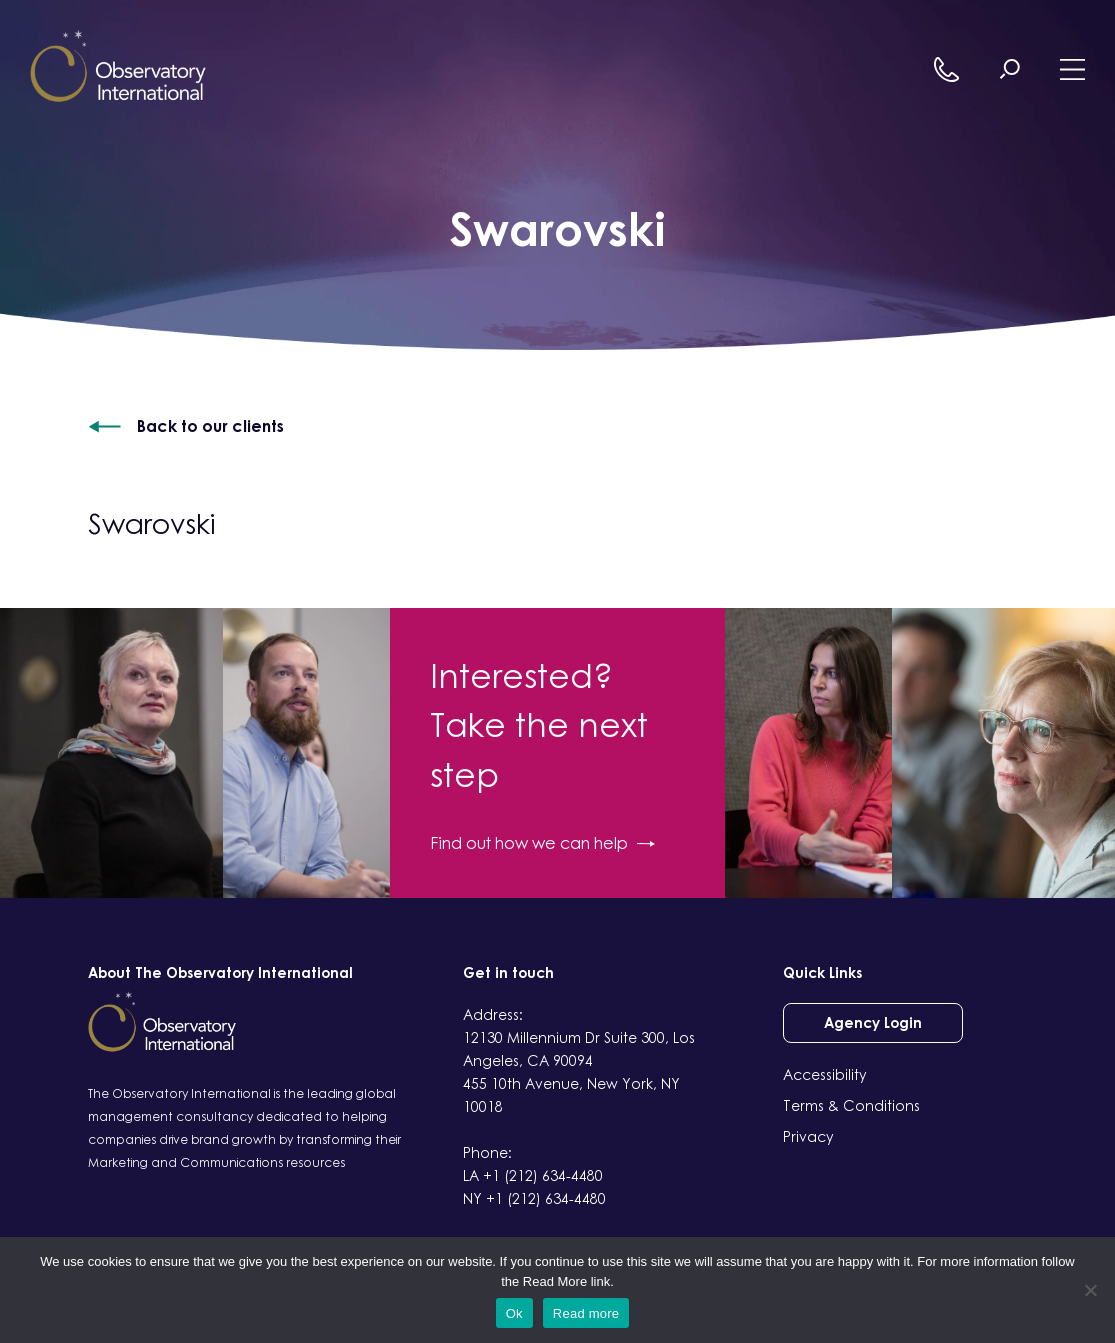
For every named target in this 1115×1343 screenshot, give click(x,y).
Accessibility (825, 1074)
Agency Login (873, 1022)
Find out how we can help (542, 843)
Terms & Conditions (851, 1105)
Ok (514, 1313)
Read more (586, 1313)
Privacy (808, 1136)
